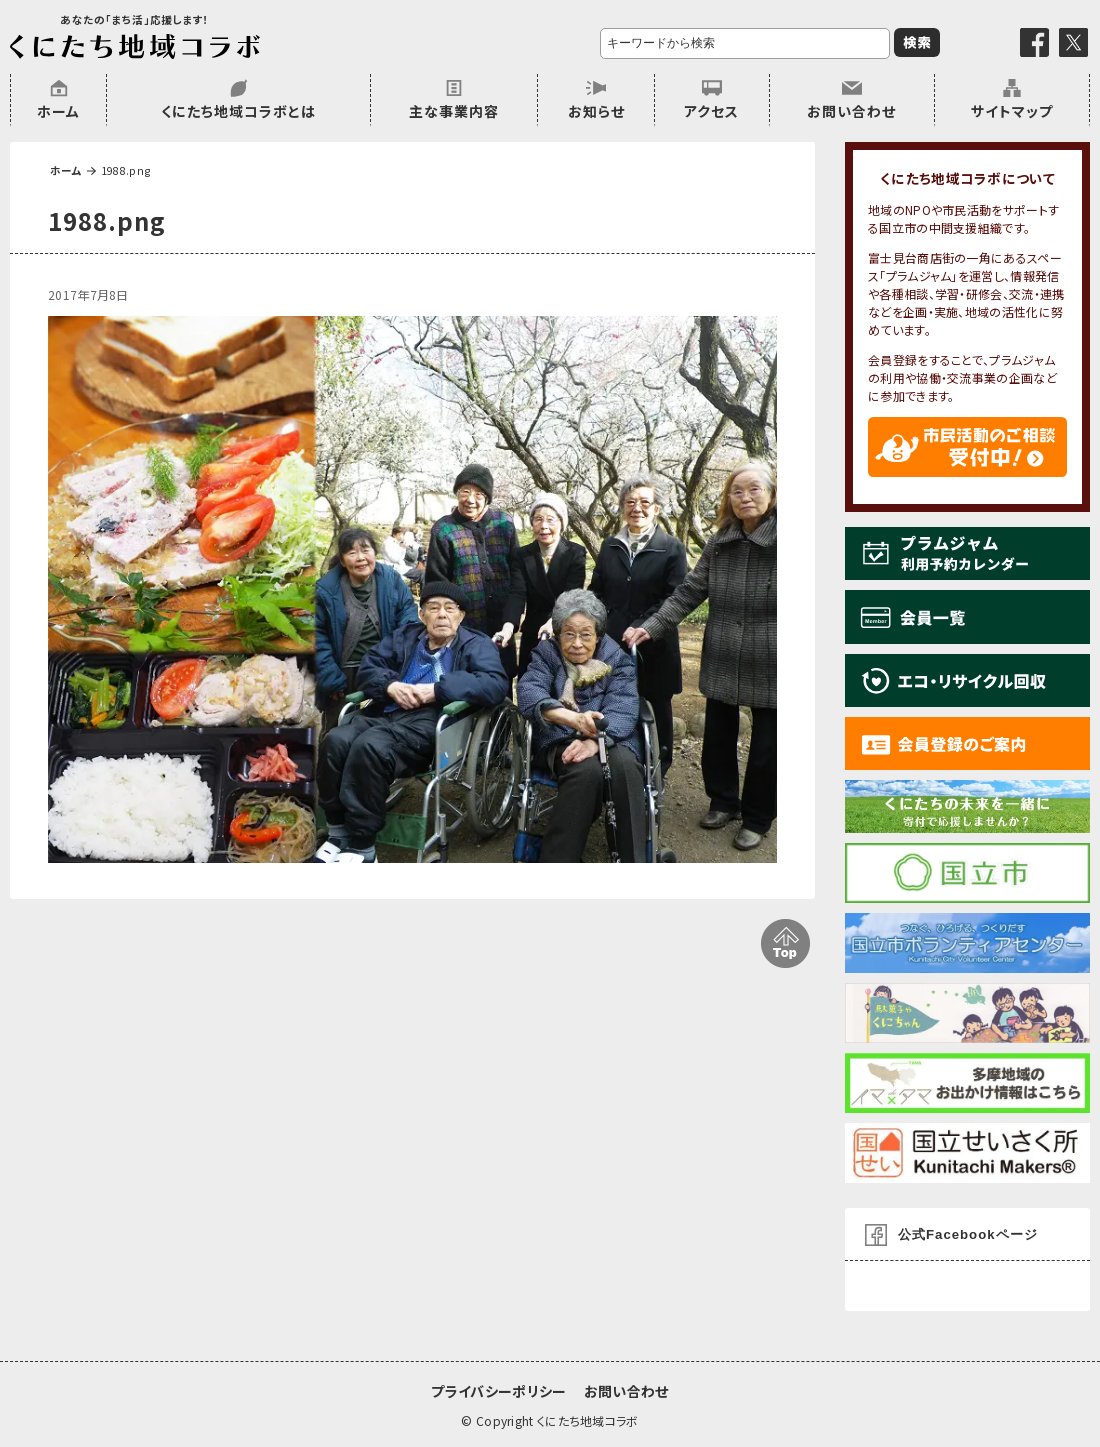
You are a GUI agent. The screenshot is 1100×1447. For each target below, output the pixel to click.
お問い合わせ (851, 111)
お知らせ (596, 111)
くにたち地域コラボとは (238, 111)
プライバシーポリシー (498, 1391)
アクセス (711, 111)
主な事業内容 (454, 111)
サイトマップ (1012, 111)
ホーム (58, 111)
